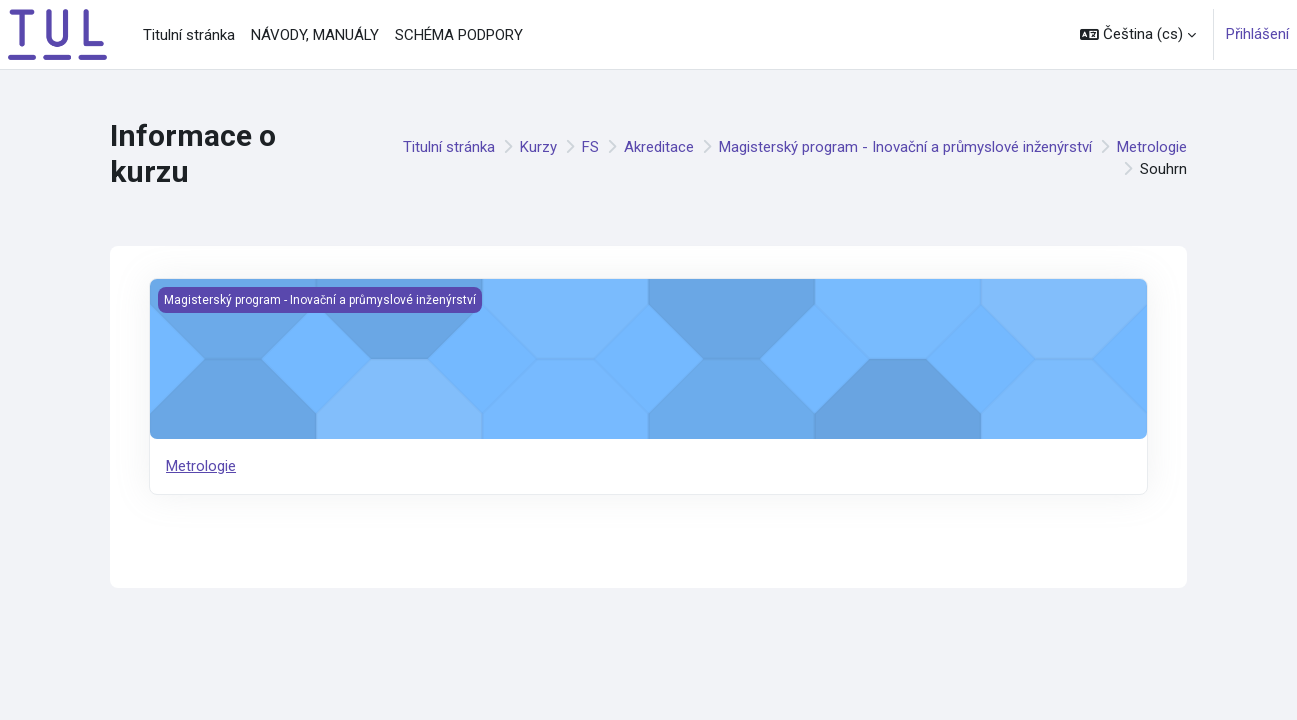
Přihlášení (1257, 34)
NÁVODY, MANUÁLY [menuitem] (315, 35)
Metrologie (1152, 147)
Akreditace (659, 147)
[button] (1138, 34)
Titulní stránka (449, 147)
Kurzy (538, 147)
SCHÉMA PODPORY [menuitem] (459, 35)
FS (590, 147)
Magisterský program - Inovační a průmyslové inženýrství (905, 147)
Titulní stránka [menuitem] (189, 35)
